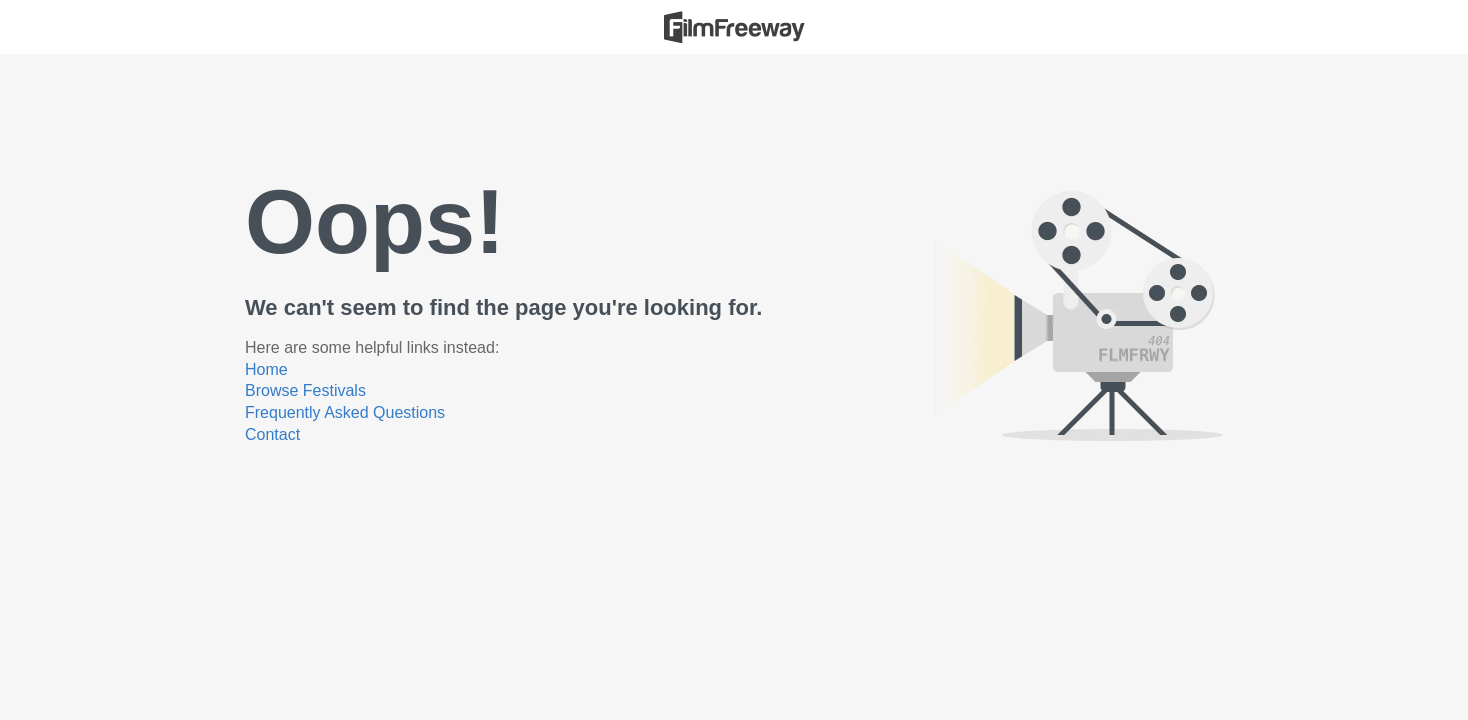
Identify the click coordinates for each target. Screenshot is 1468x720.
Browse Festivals (305, 390)
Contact (272, 434)
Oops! (375, 222)
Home (266, 369)
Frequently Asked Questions (345, 412)
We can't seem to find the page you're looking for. (503, 307)
